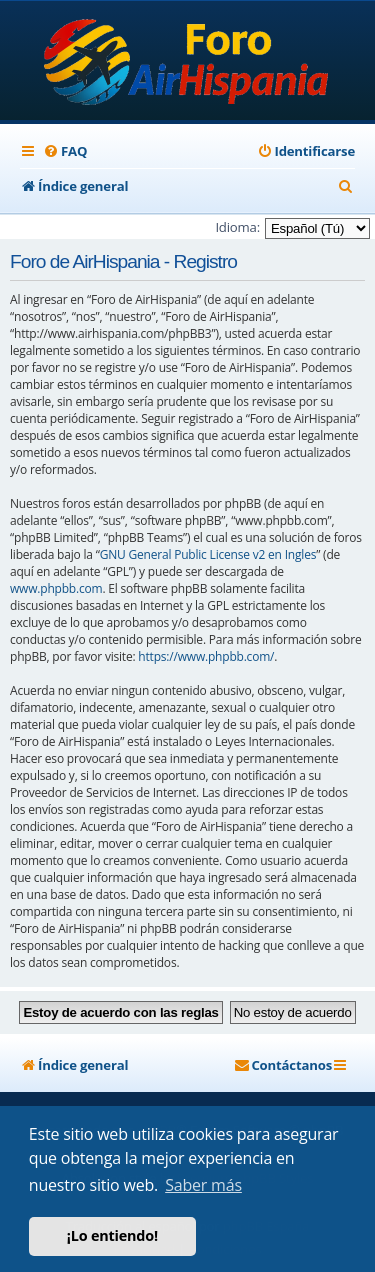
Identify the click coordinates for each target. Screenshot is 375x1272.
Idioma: (237, 227)
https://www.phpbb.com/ (206, 656)
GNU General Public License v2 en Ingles (208, 554)
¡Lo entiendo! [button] (112, 1235)
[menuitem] (65, 151)
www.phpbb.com (56, 588)
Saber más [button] (203, 1185)
